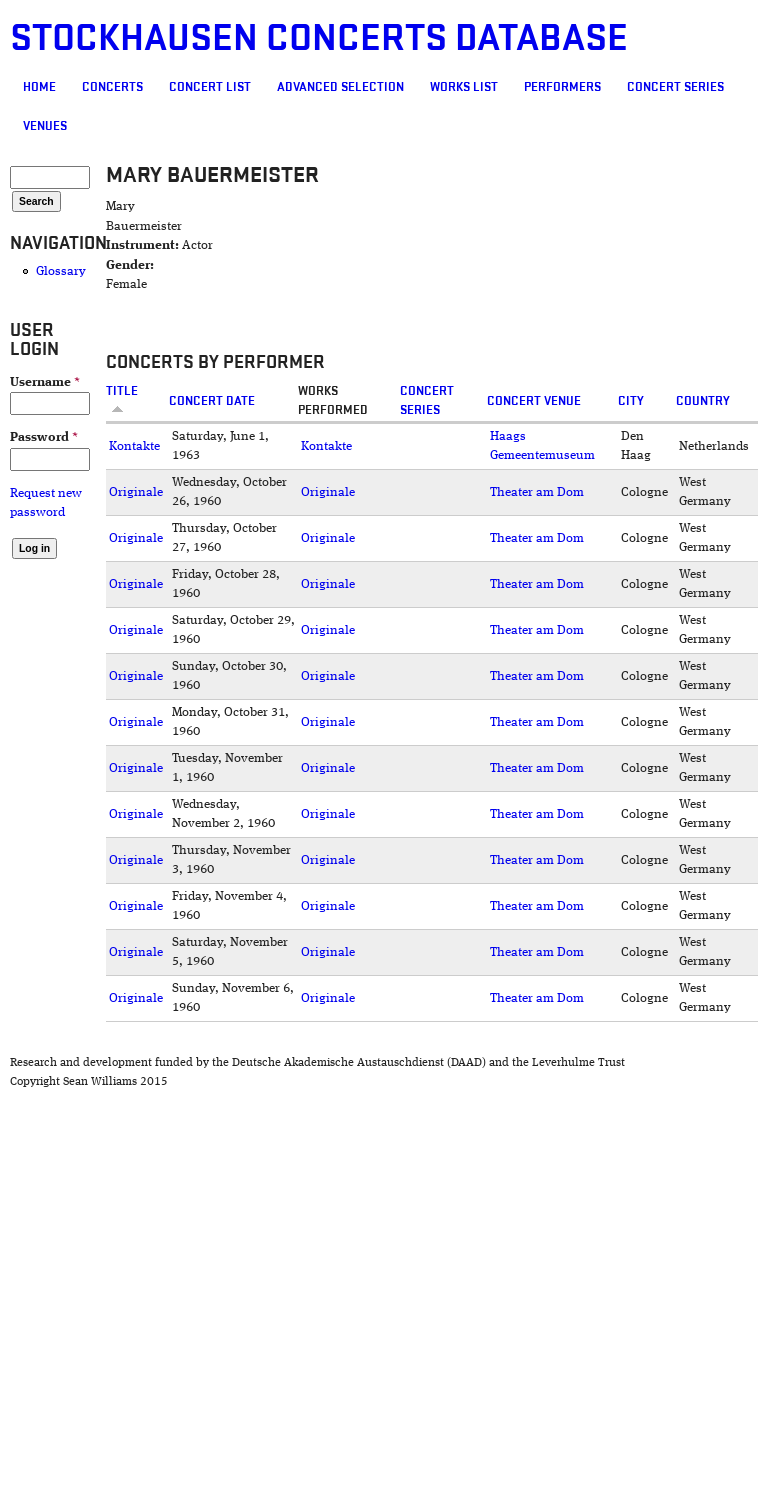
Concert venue (534, 401)
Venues (45, 126)
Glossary (61, 271)
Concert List (210, 87)
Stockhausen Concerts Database (319, 38)
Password (44, 437)
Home (39, 87)
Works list (464, 87)
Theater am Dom (537, 492)
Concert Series (675, 87)
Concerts (112, 87)
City (631, 401)
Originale (136, 492)
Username (45, 382)
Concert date (212, 401)
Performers (562, 87)
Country (703, 401)
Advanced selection (340, 87)
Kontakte (134, 446)
